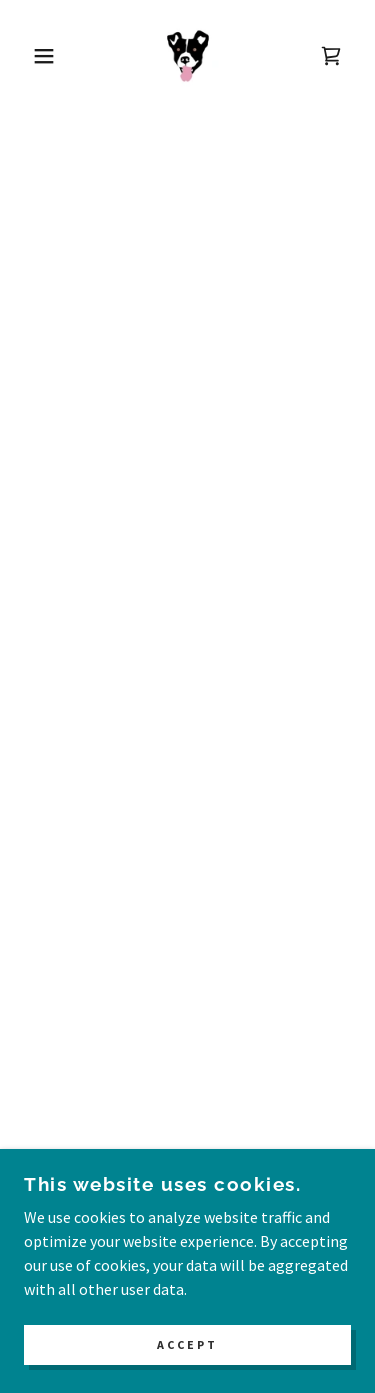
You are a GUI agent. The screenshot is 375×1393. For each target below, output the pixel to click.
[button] (29, 56)
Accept (187, 1345)
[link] (188, 56)
